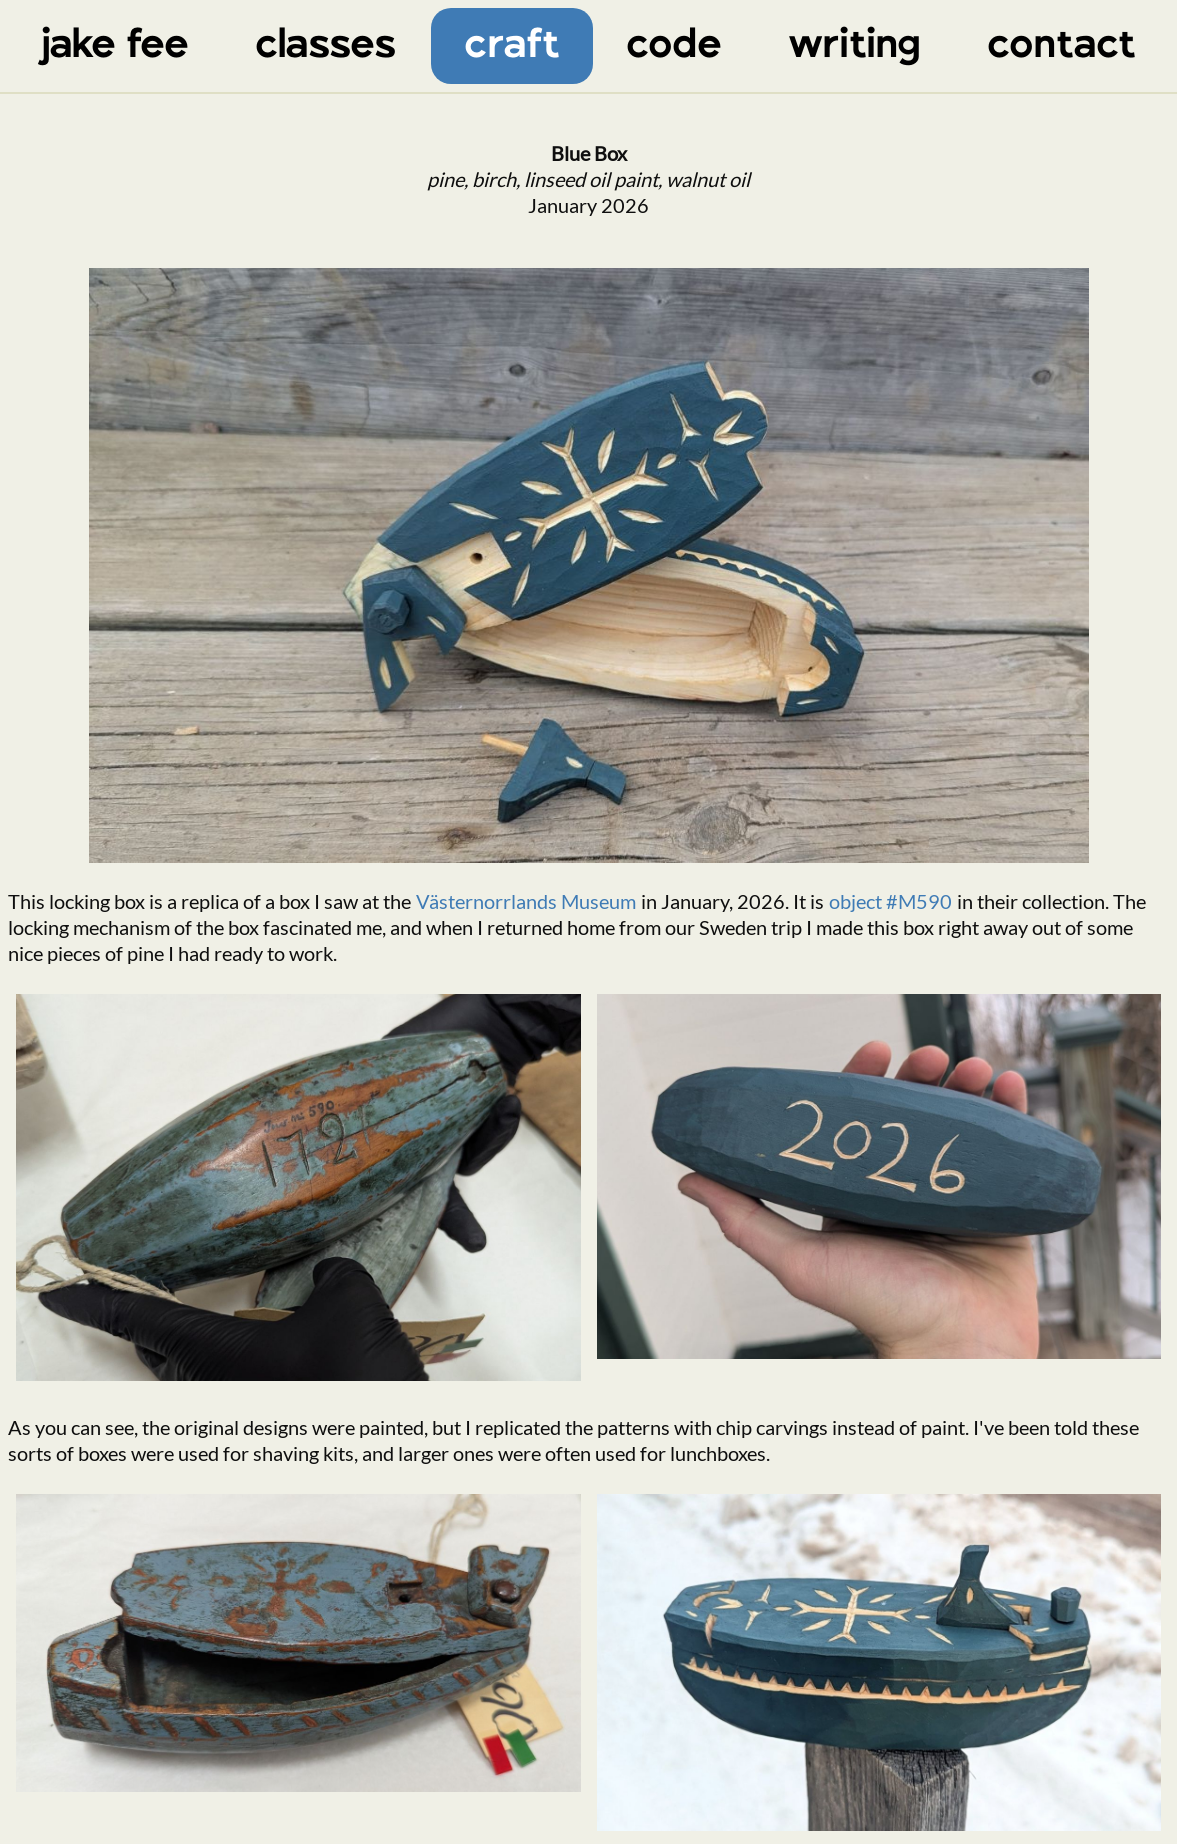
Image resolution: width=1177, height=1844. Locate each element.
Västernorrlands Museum (526, 901)
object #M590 (890, 901)
